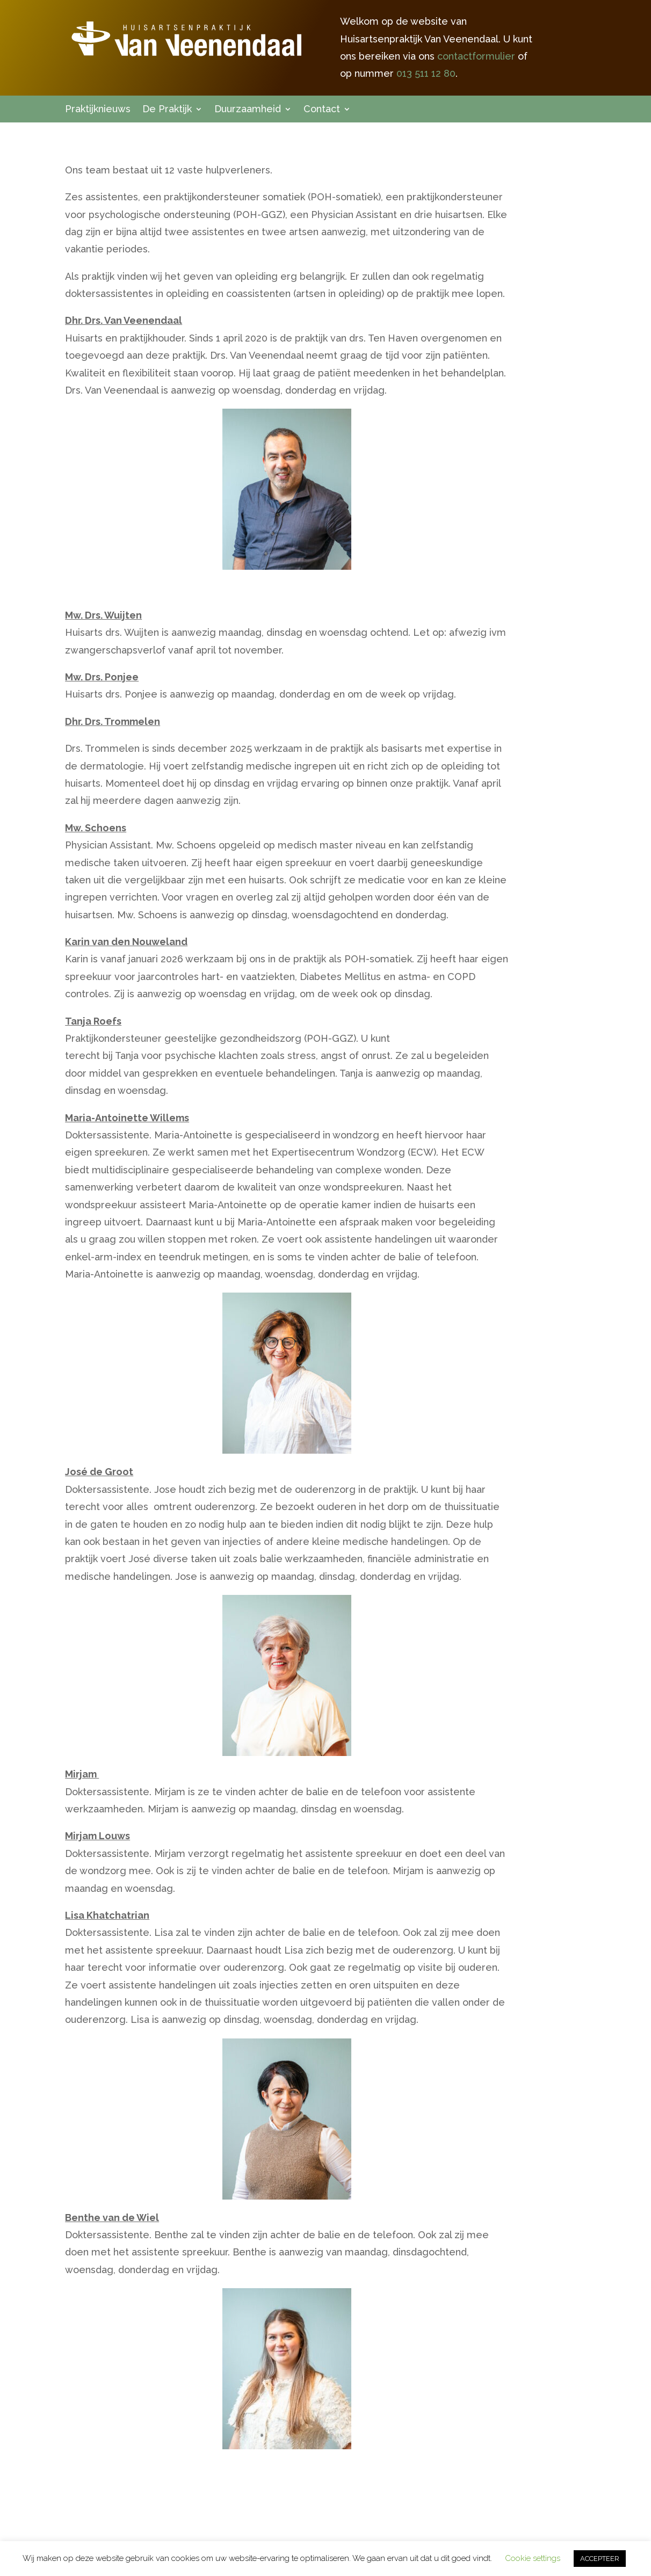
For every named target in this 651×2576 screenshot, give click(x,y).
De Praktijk (167, 109)
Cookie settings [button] (532, 2558)
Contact (321, 109)
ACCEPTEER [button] (599, 2559)
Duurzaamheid (247, 109)
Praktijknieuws (98, 109)
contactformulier (476, 56)
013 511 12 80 (425, 73)
